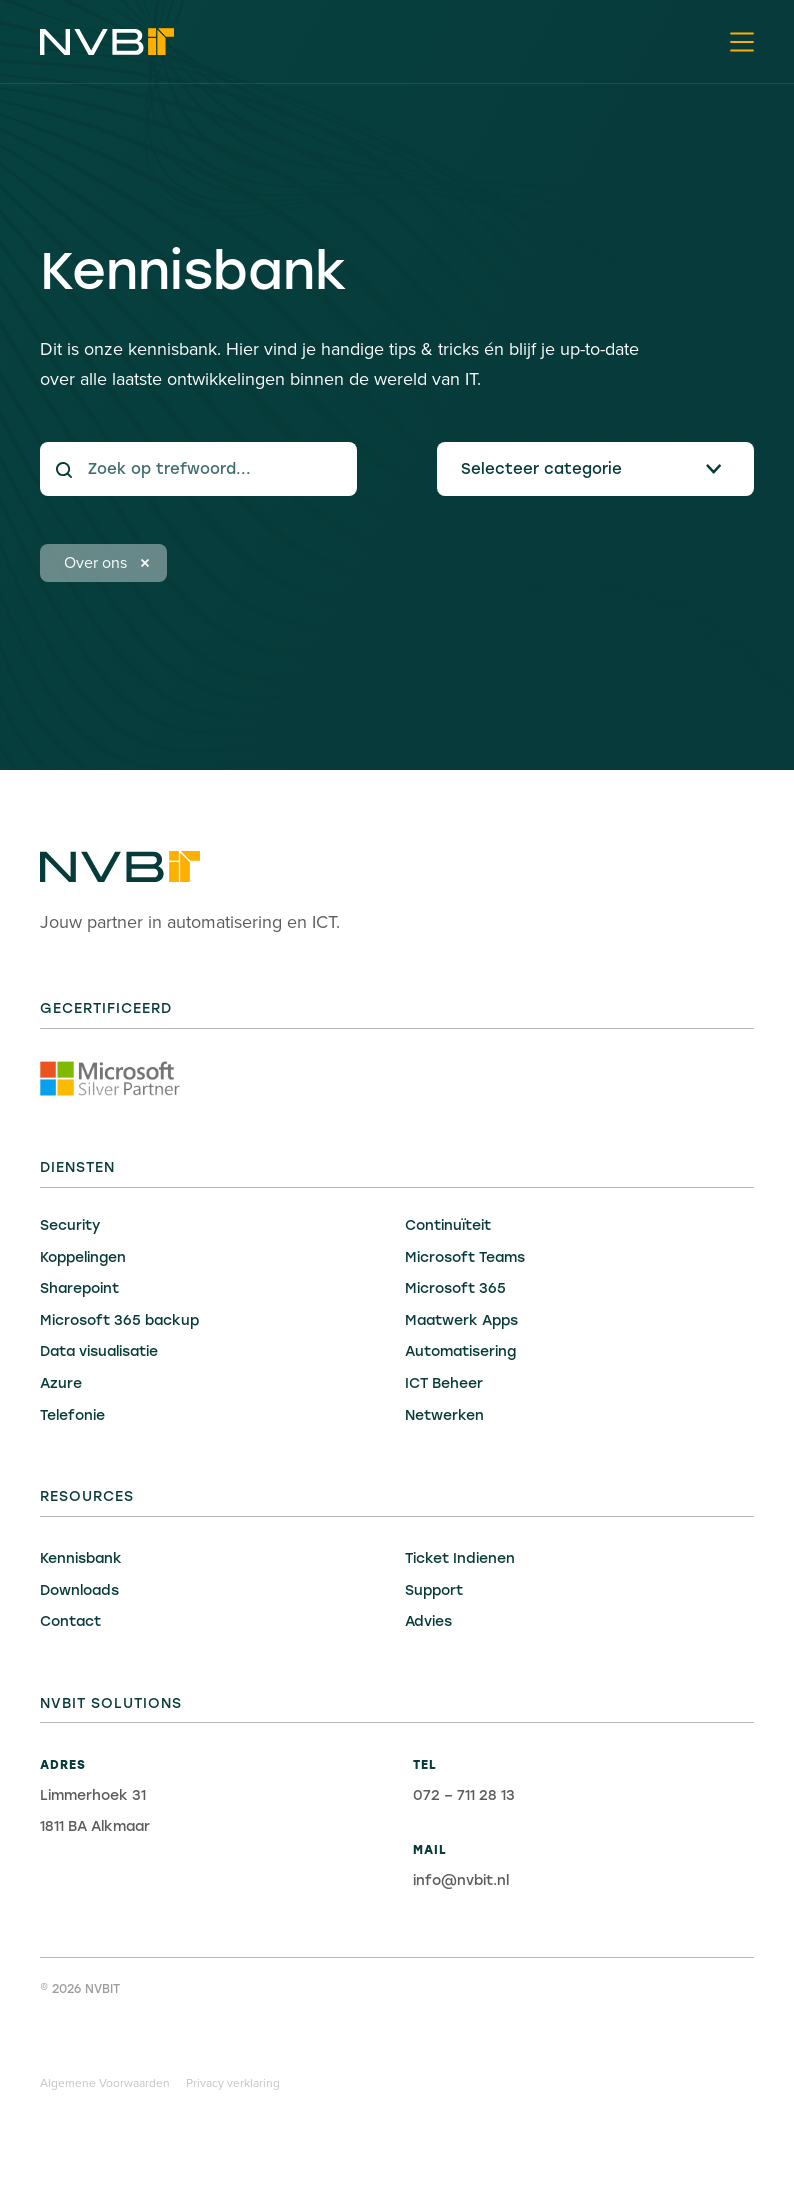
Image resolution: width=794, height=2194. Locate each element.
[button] (742, 42)
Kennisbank (81, 1558)
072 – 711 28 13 (464, 1795)
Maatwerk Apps (461, 1320)
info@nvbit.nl (461, 1880)
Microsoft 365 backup (119, 1320)
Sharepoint (79, 1288)
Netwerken (444, 1415)
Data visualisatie (99, 1351)
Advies (428, 1621)
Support (434, 1590)
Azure (61, 1383)
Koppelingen (83, 1257)
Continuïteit (448, 1225)
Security (70, 1225)
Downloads (79, 1590)
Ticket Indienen (460, 1558)
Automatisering (460, 1351)
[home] (107, 42)
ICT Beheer (444, 1383)
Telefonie (72, 1415)
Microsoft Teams (465, 1257)
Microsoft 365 (455, 1288)
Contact (70, 1621)
